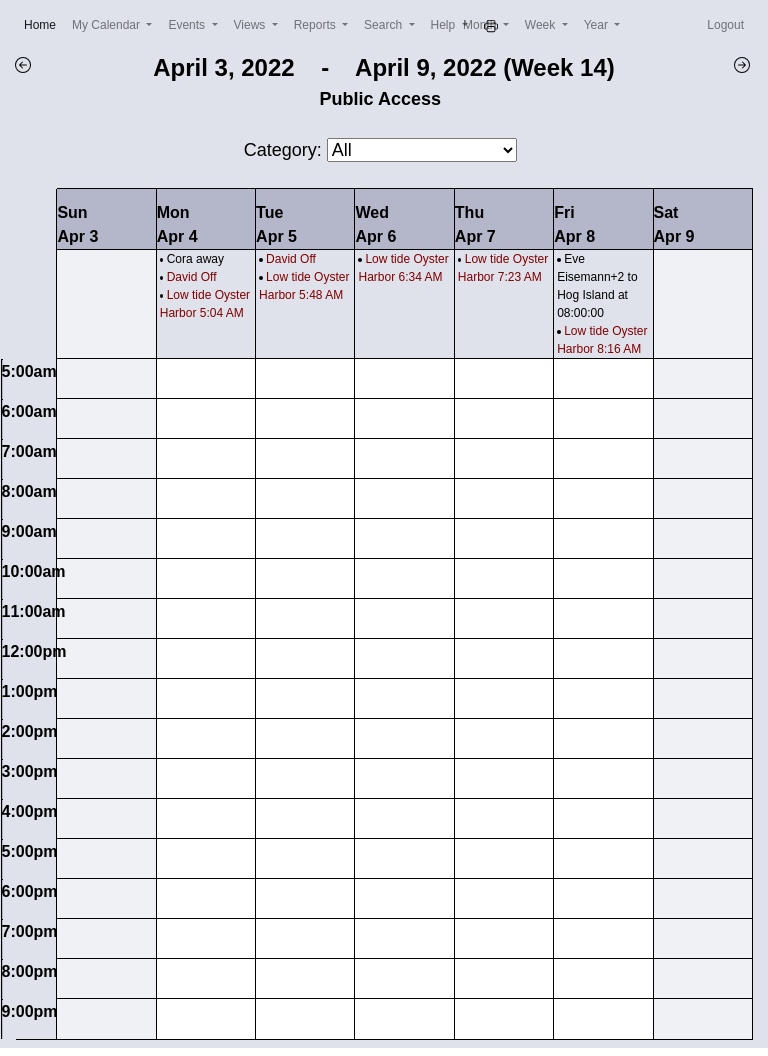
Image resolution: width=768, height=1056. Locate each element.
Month (481, 25)
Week (542, 25)
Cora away (195, 259)
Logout (725, 25)
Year (598, 25)
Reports (316, 25)
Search (384, 25)
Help (445, 25)
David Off (192, 277)
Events (188, 25)
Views (251, 25)
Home (44, 23)
